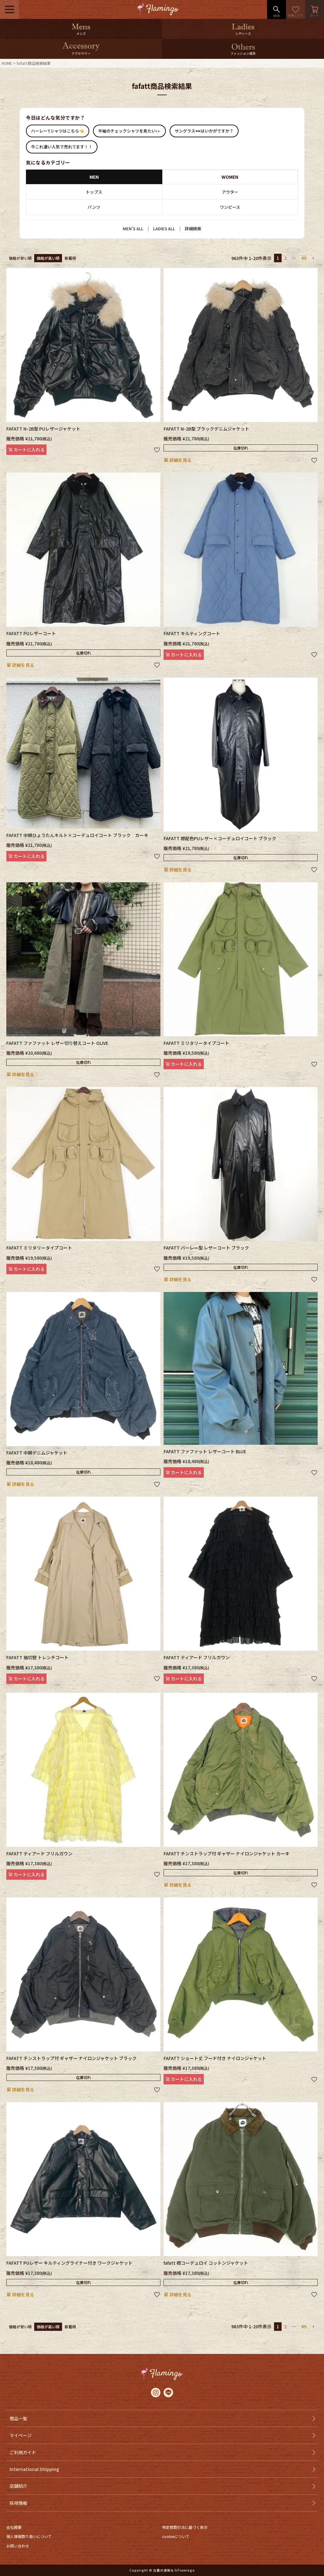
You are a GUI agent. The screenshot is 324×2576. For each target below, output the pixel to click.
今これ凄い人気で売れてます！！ (61, 147)
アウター (230, 192)
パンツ (94, 207)
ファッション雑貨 (243, 53)
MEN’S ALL (133, 229)
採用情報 (18, 2503)
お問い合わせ (17, 2545)
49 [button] (303, 258)
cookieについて (176, 2536)
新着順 (70, 258)
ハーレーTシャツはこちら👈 (57, 131)
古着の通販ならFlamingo (174, 2570)
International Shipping (34, 2469)
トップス (94, 192)
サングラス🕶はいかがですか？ (204, 131)
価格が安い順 (20, 258)
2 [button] (285, 258)
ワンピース (230, 207)
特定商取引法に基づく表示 (185, 2527)
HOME (7, 63)
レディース (243, 33)
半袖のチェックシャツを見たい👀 (129, 131)
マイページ (20, 2435)
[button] (313, 258)
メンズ (81, 33)
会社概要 (14, 2527)
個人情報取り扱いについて (29, 2536)
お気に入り (295, 9)
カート (314, 9)
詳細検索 (193, 229)
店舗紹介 (18, 2486)
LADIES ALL (164, 229)
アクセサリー (81, 53)
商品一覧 (18, 2418)
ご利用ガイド (22, 2452)
